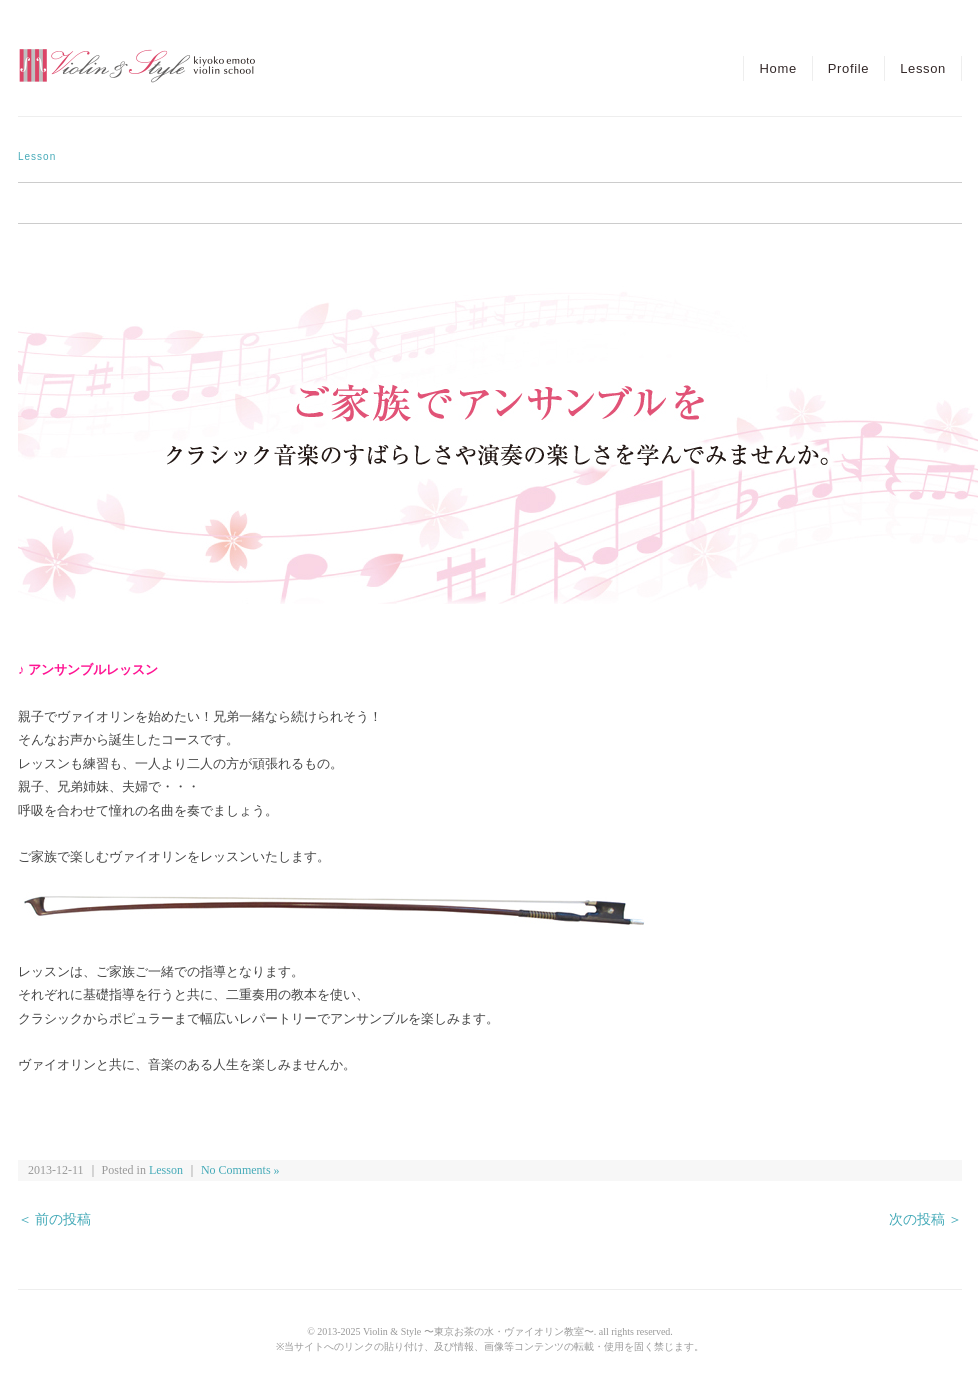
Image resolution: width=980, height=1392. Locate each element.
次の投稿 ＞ (925, 1219)
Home (777, 68)
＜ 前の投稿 (54, 1219)
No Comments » (240, 1170)
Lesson (923, 68)
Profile (848, 68)
